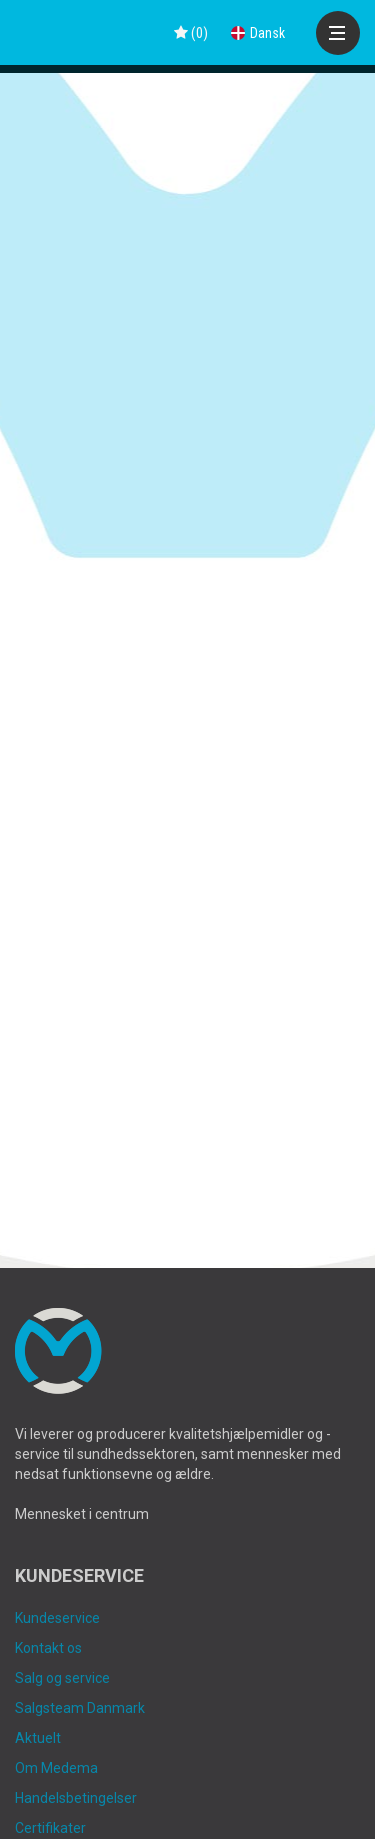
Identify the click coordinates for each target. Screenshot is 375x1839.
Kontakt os (48, 1648)
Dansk (258, 33)
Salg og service (62, 1678)
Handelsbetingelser (76, 1798)
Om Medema (56, 1768)
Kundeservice (57, 1618)
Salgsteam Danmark (80, 1708)
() (191, 33)
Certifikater (50, 1828)
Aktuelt (38, 1738)
